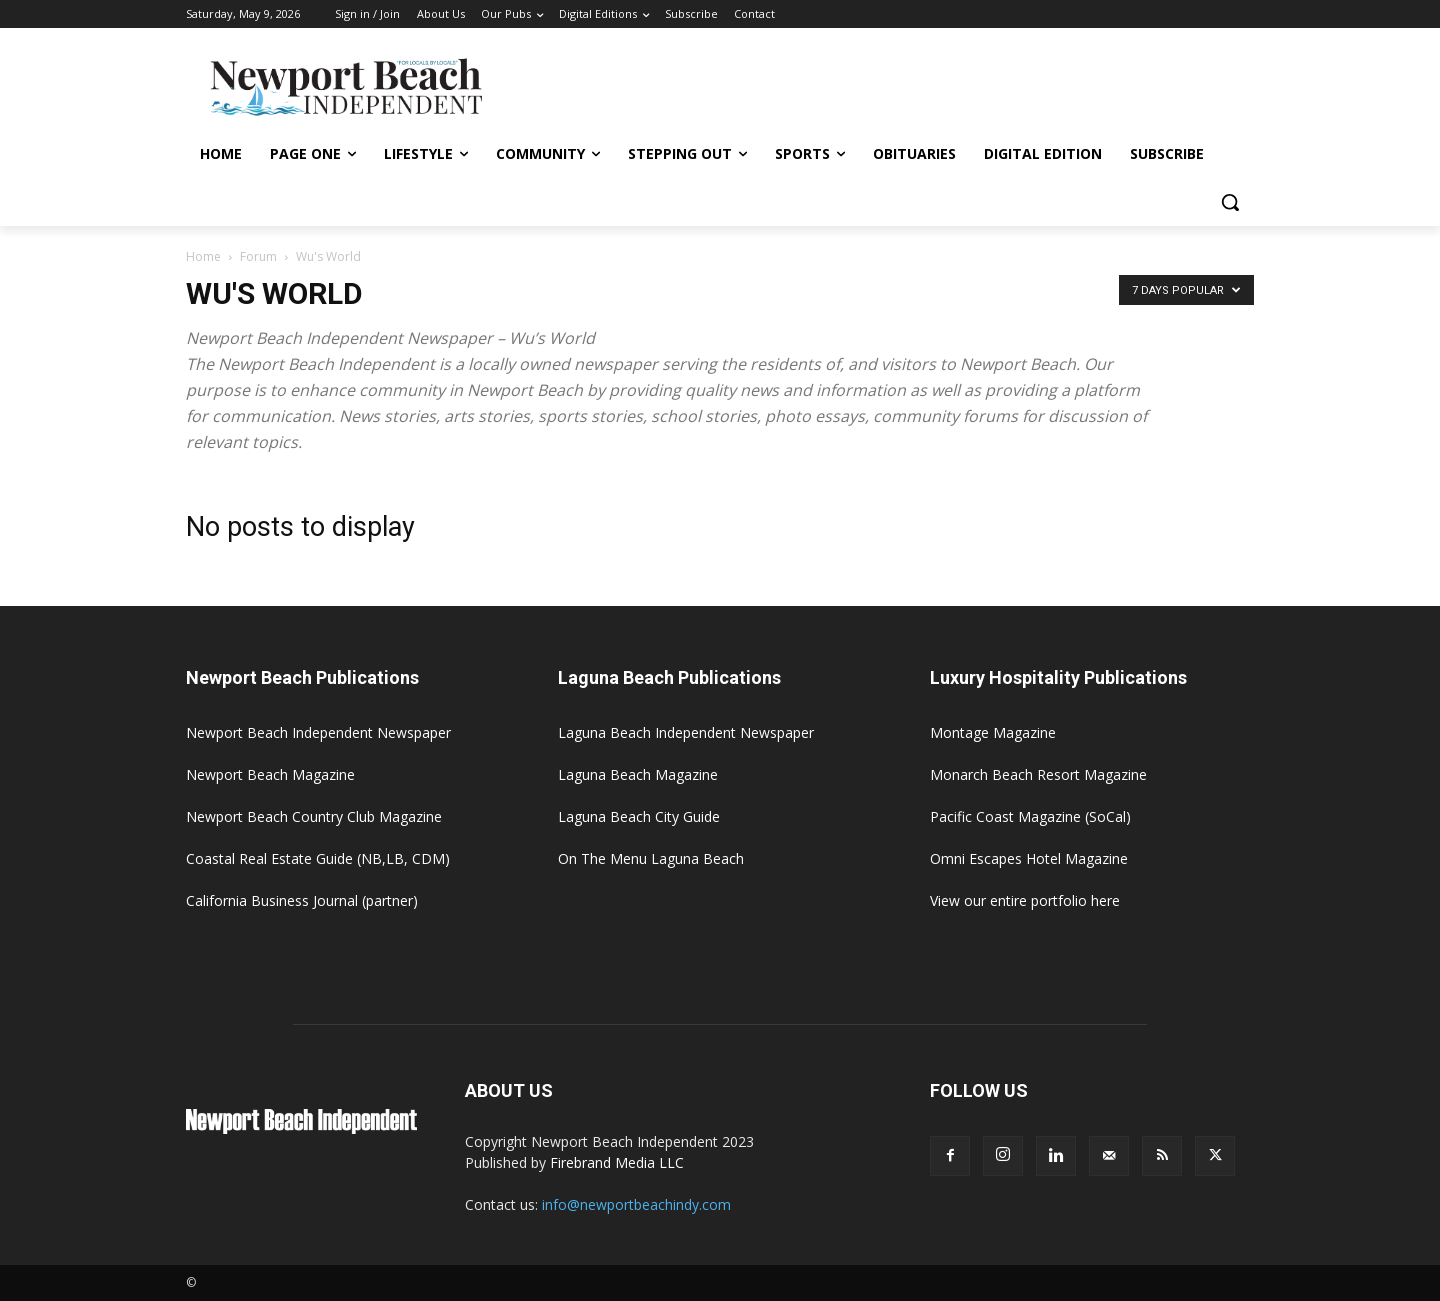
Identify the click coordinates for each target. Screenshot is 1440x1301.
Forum (258, 256)
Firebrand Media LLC (617, 1162)
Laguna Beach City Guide (639, 816)
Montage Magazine (993, 732)
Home (203, 256)
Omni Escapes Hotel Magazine (1029, 858)
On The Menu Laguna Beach (651, 858)
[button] (1230, 202)
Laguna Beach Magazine (638, 774)
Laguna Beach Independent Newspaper (686, 732)
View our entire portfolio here (1025, 900)
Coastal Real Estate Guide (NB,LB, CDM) (318, 858)
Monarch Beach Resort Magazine (1038, 774)
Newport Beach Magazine (270, 774)
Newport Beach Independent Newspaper (318, 732)
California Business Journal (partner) (302, 900)
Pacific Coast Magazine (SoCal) (1030, 816)
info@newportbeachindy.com (636, 1204)
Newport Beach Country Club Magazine (314, 816)
